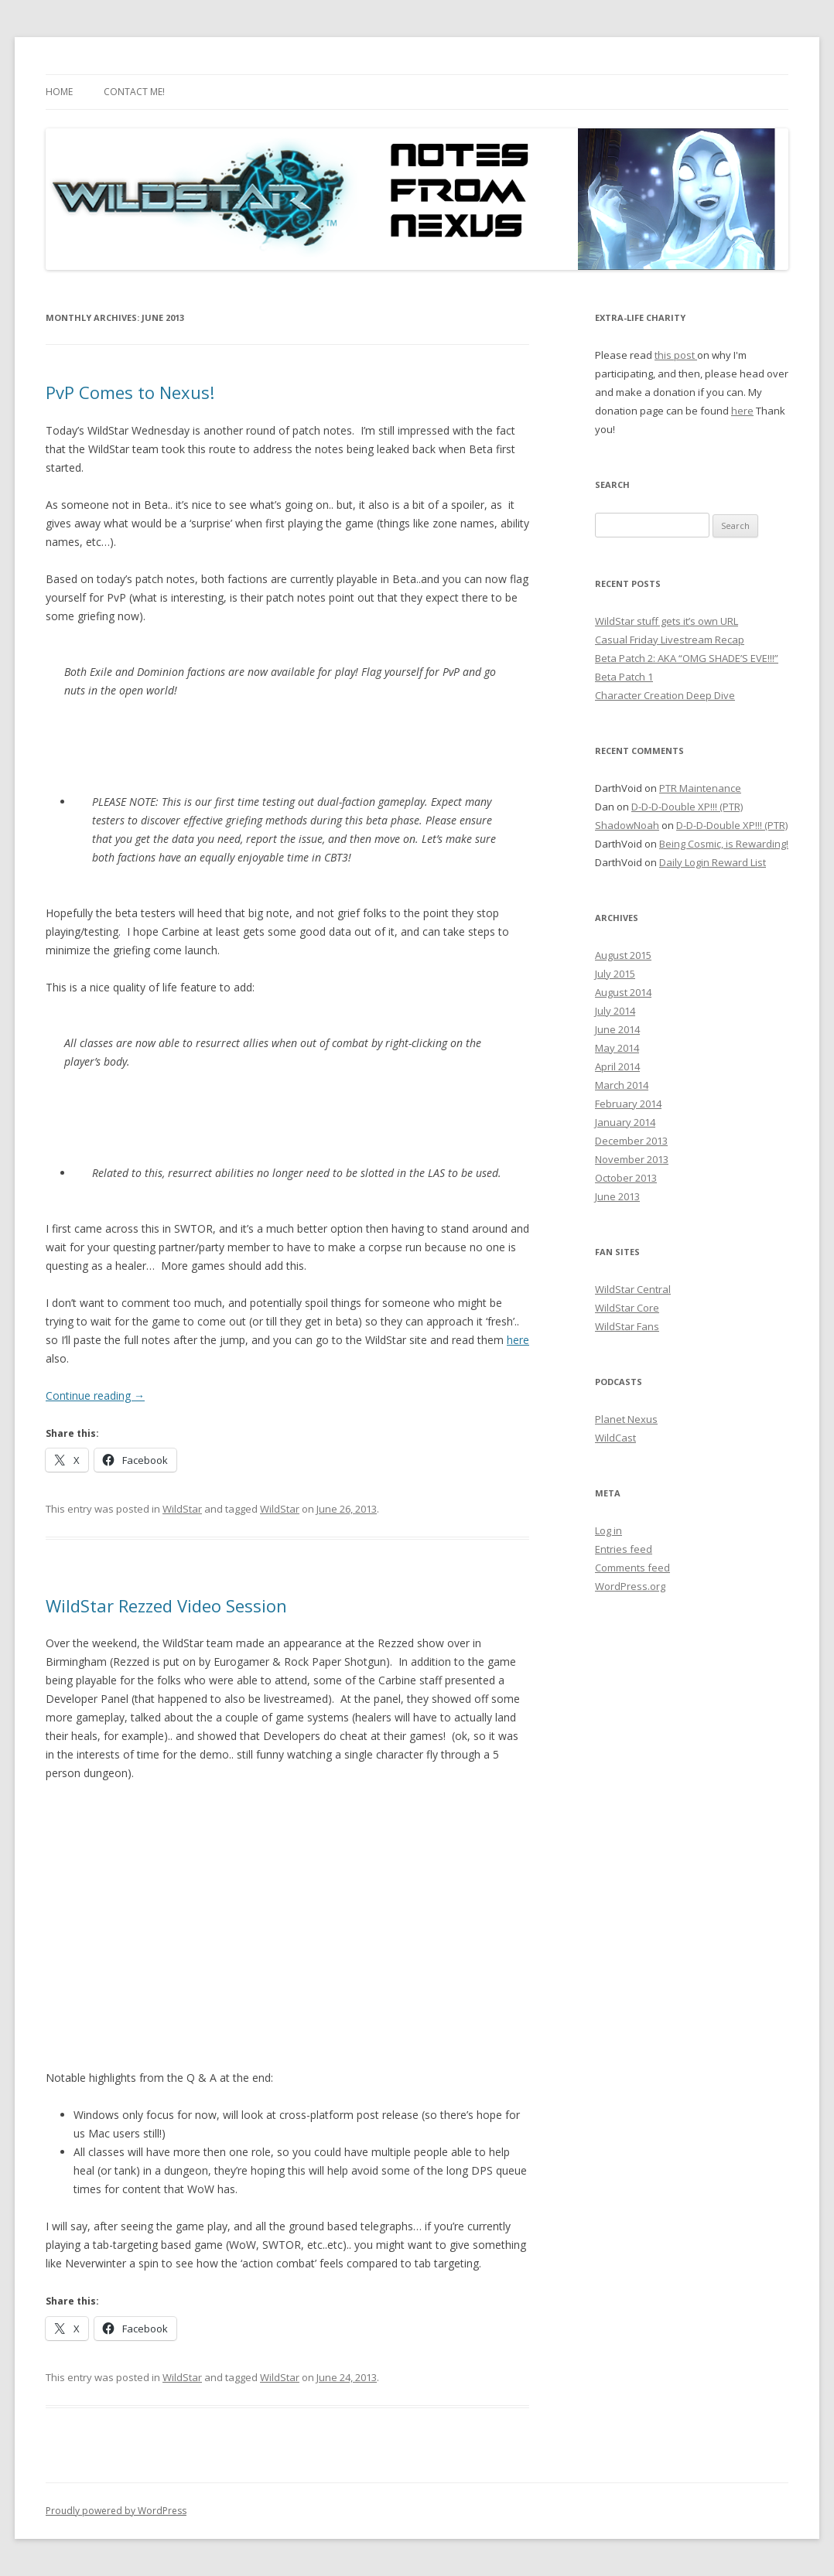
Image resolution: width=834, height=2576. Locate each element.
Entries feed (623, 1549)
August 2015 (623, 955)
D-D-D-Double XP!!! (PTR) (687, 807)
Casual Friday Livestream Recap (669, 640)
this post (676, 355)
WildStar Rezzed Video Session (166, 1605)
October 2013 (626, 1178)
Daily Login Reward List (712, 862)
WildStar (182, 1509)
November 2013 (631, 1159)
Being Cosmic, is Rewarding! (723, 844)
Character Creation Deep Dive (665, 695)
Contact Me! (134, 91)
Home (59, 91)
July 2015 (615, 974)
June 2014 (617, 1029)
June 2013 (617, 1196)
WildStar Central (633, 1289)
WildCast (615, 1438)
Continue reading (95, 1395)
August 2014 (623, 992)
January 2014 (625, 1122)
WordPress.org (630, 1586)
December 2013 (631, 1141)
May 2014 (617, 1048)
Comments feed (632, 1568)
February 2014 (628, 1104)
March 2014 (621, 1085)
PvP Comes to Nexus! (130, 392)
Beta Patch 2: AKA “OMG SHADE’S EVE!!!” (686, 658)
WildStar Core (627, 1308)
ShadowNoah (627, 825)
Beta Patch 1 (624, 677)
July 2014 (615, 1011)
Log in (608, 1530)
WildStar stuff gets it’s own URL (666, 621)
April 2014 (617, 1066)
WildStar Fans (627, 1326)
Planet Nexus (626, 1419)
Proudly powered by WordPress (116, 2510)
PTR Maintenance (700, 788)
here (518, 1339)
